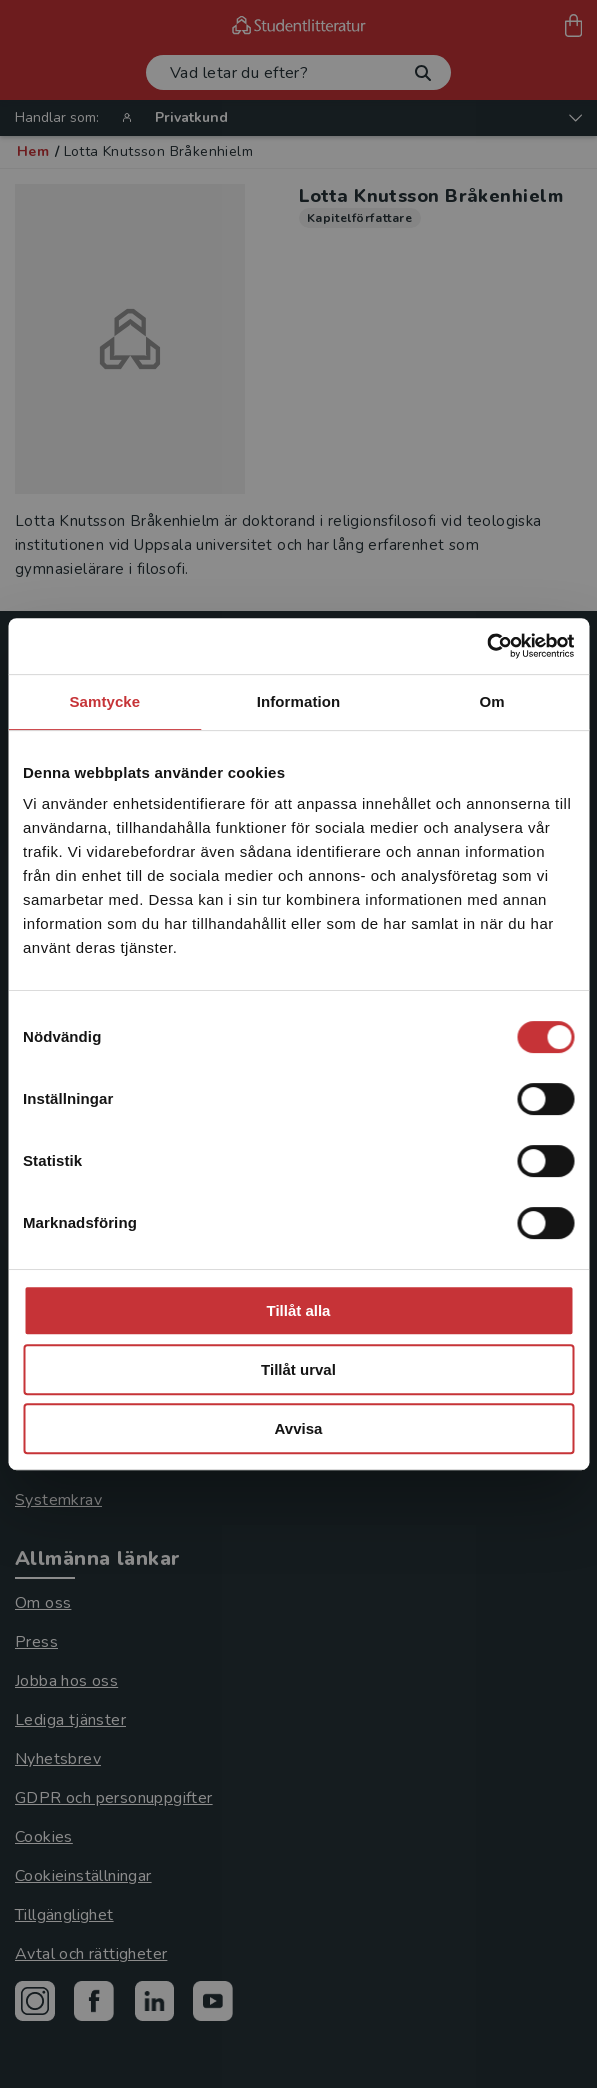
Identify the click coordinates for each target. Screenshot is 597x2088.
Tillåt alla (299, 1310)
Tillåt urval (298, 1369)
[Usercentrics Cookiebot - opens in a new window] (486, 646)
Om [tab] (492, 701)
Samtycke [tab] (104, 701)
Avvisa (299, 1428)
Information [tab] (299, 701)
